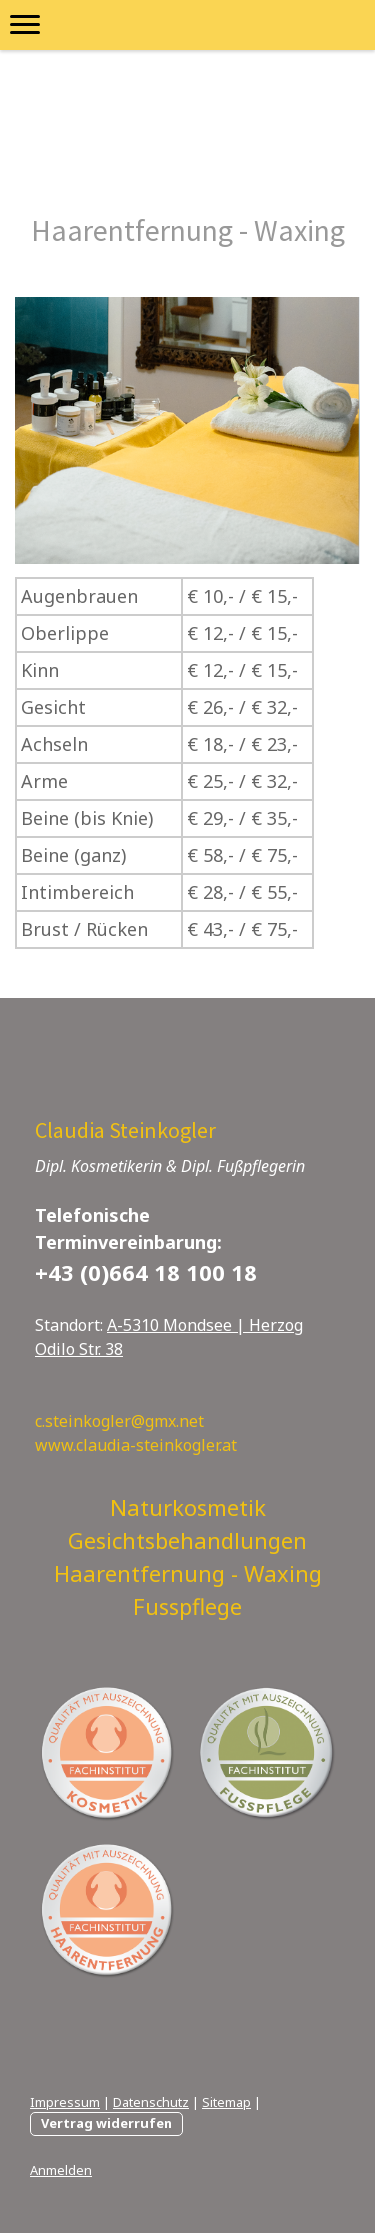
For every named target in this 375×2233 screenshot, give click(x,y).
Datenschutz (151, 2102)
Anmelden (61, 2170)
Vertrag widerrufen (106, 2123)
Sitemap (226, 2102)
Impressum (65, 2102)
